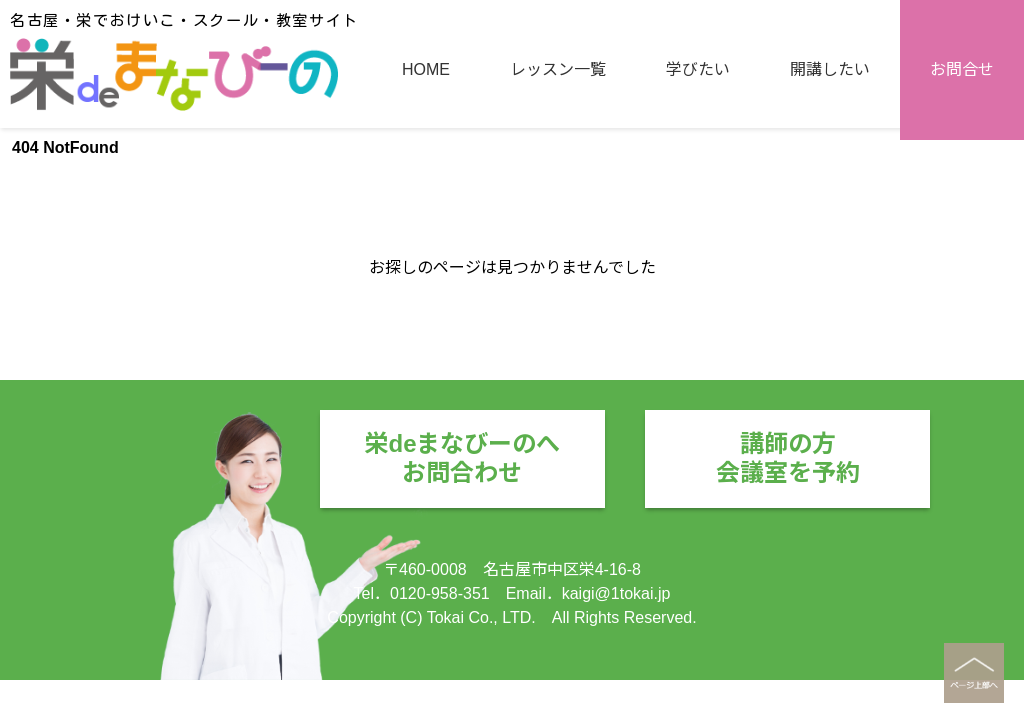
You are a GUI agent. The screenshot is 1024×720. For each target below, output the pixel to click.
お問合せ (962, 202)
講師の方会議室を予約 (788, 458)
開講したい (830, 202)
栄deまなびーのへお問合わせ (462, 458)
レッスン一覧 (558, 202)
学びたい (698, 202)
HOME (426, 202)
